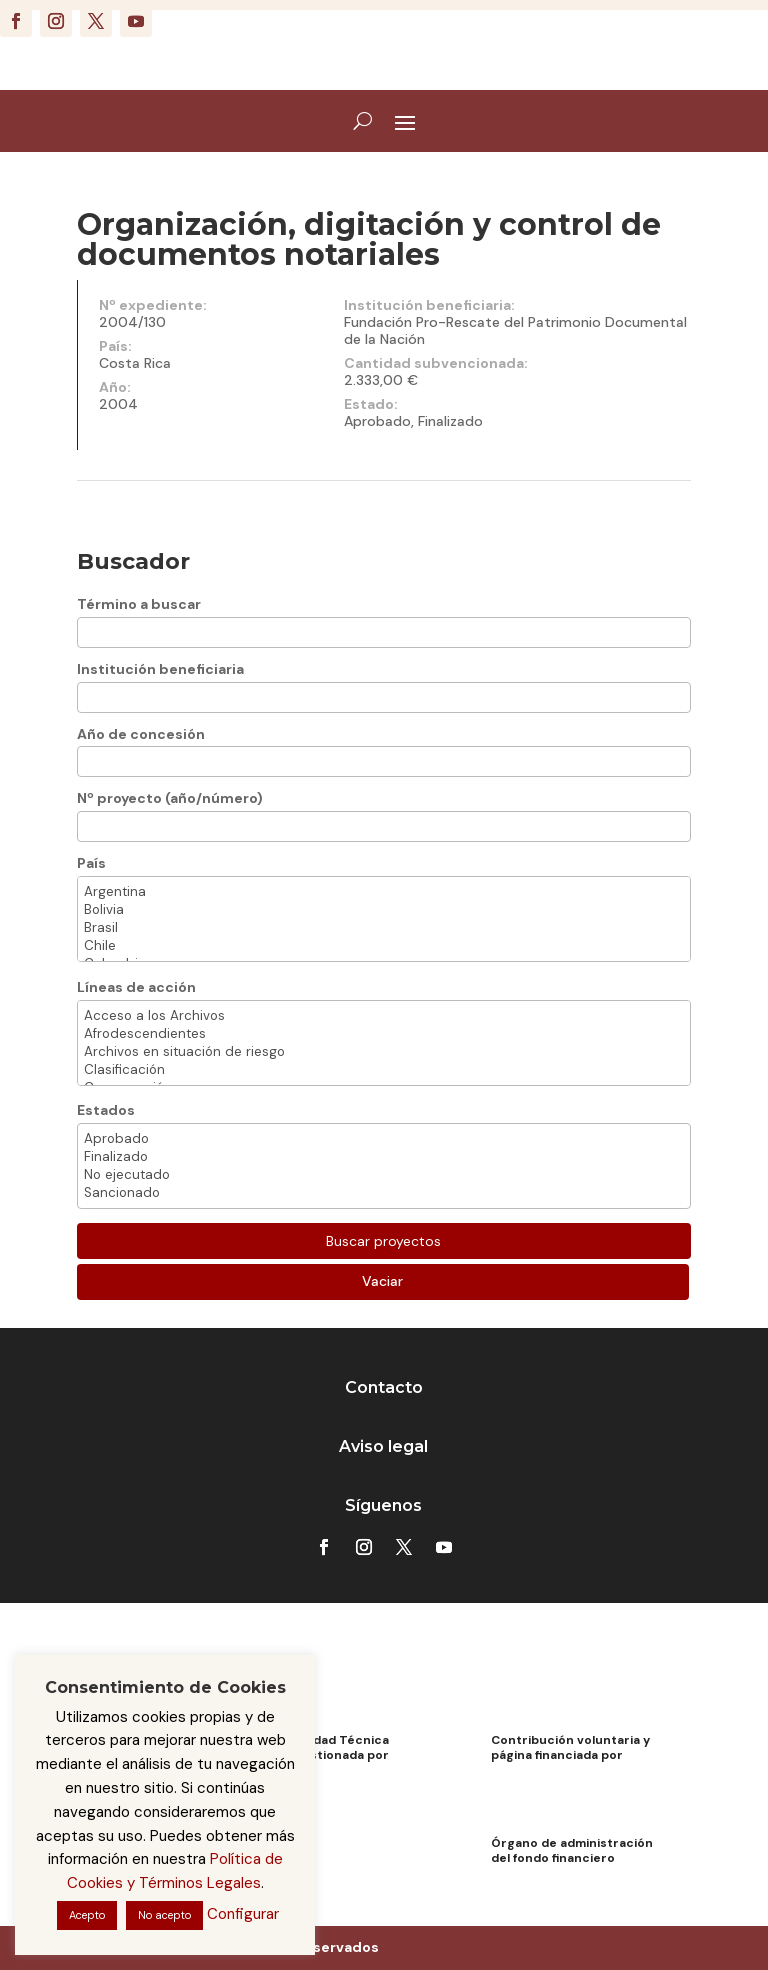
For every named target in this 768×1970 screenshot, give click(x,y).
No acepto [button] (164, 1915)
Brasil (384, 928)
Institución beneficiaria (160, 669)
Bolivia (384, 910)
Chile (384, 946)
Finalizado (384, 1157)
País (91, 863)
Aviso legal (383, 1446)
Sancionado (384, 1193)
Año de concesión (141, 734)
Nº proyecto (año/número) (170, 798)
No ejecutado (384, 1175)
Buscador (133, 561)
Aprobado (384, 1139)
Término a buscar (139, 604)
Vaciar (382, 1281)
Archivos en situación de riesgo (384, 1052)
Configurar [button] (243, 1914)
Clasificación (384, 1070)
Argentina (384, 892)
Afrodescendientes (384, 1034)
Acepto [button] (87, 1915)
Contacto (384, 1387)
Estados (106, 1110)
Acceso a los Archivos (384, 1016)
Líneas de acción (136, 987)
